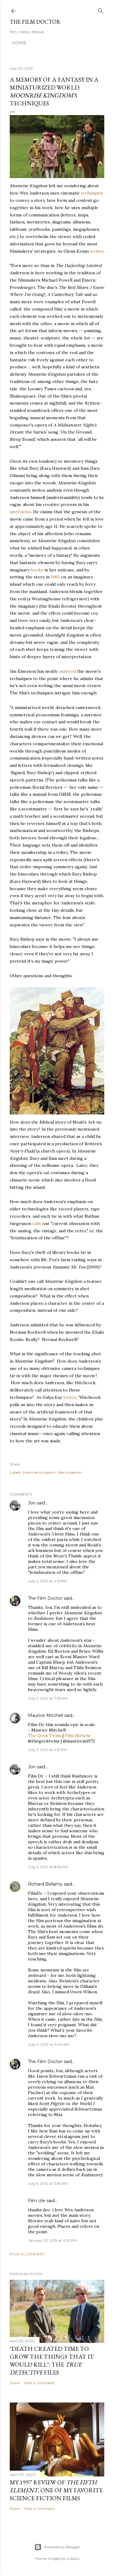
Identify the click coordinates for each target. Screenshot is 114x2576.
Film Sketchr (78, 1735)
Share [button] (15, 1464)
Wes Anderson (69, 1472)
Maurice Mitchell (45, 1715)
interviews (20, 511)
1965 (55, 577)
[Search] (100, 10)
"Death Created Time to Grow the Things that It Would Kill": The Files (52, 2360)
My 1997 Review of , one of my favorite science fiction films (56, 2490)
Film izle (36, 2200)
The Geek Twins (44, 1735)
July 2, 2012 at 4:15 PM (47, 1581)
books (37, 570)
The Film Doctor (35, 21)
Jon (32, 1503)
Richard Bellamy (45, 1884)
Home (19, 43)
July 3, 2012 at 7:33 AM (48, 1698)
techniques (92, 193)
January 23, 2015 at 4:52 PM (52, 2240)
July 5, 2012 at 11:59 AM (47, 2183)
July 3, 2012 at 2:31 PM (47, 1749)
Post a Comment (27, 2254)
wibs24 (73, 2558)
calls (36, 1223)
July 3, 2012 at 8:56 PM (48, 1867)
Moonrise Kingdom (39, 1472)
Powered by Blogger (57, 2547)
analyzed (67, 671)
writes (96, 251)
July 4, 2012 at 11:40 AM (48, 2044)
